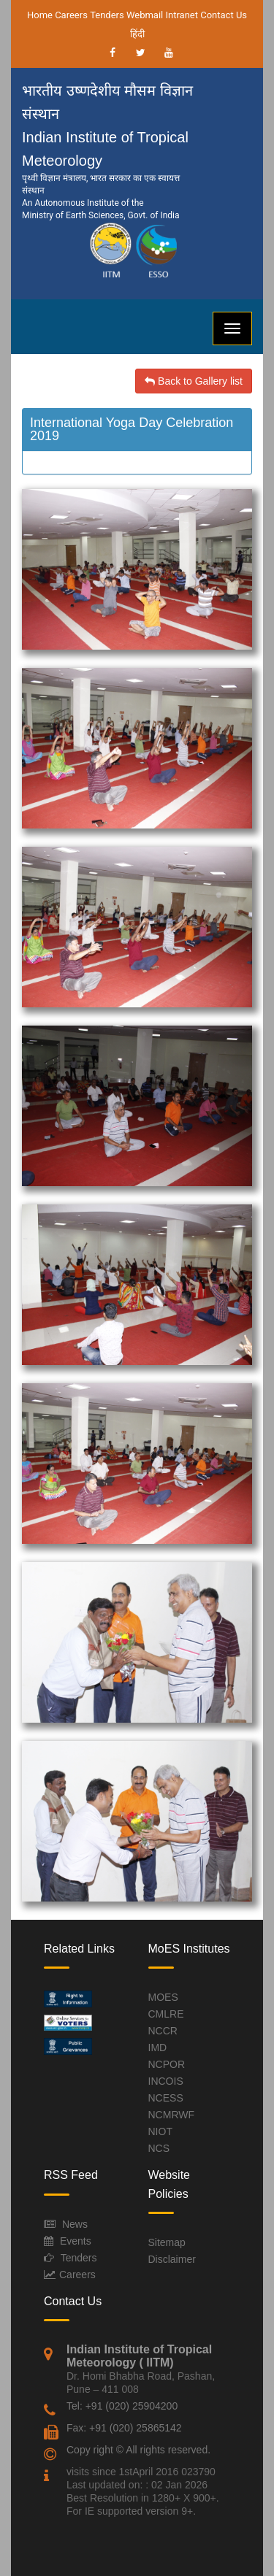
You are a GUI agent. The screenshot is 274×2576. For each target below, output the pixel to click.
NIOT (160, 2131)
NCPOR (167, 2064)
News (75, 2224)
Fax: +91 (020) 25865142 (124, 2428)
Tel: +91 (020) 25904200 (122, 2406)
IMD (157, 2047)
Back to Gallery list (194, 381)
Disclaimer (172, 2259)
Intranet (181, 14)
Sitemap (167, 2242)
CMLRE (166, 2014)
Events (75, 2241)
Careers (71, 14)
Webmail (144, 14)
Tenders (107, 14)
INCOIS (165, 2081)
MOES (163, 1997)
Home (40, 14)
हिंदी (137, 33)
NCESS (165, 2098)
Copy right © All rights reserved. (138, 2450)
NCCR (163, 2031)
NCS (159, 2148)
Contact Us (223, 14)
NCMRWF (171, 2115)
